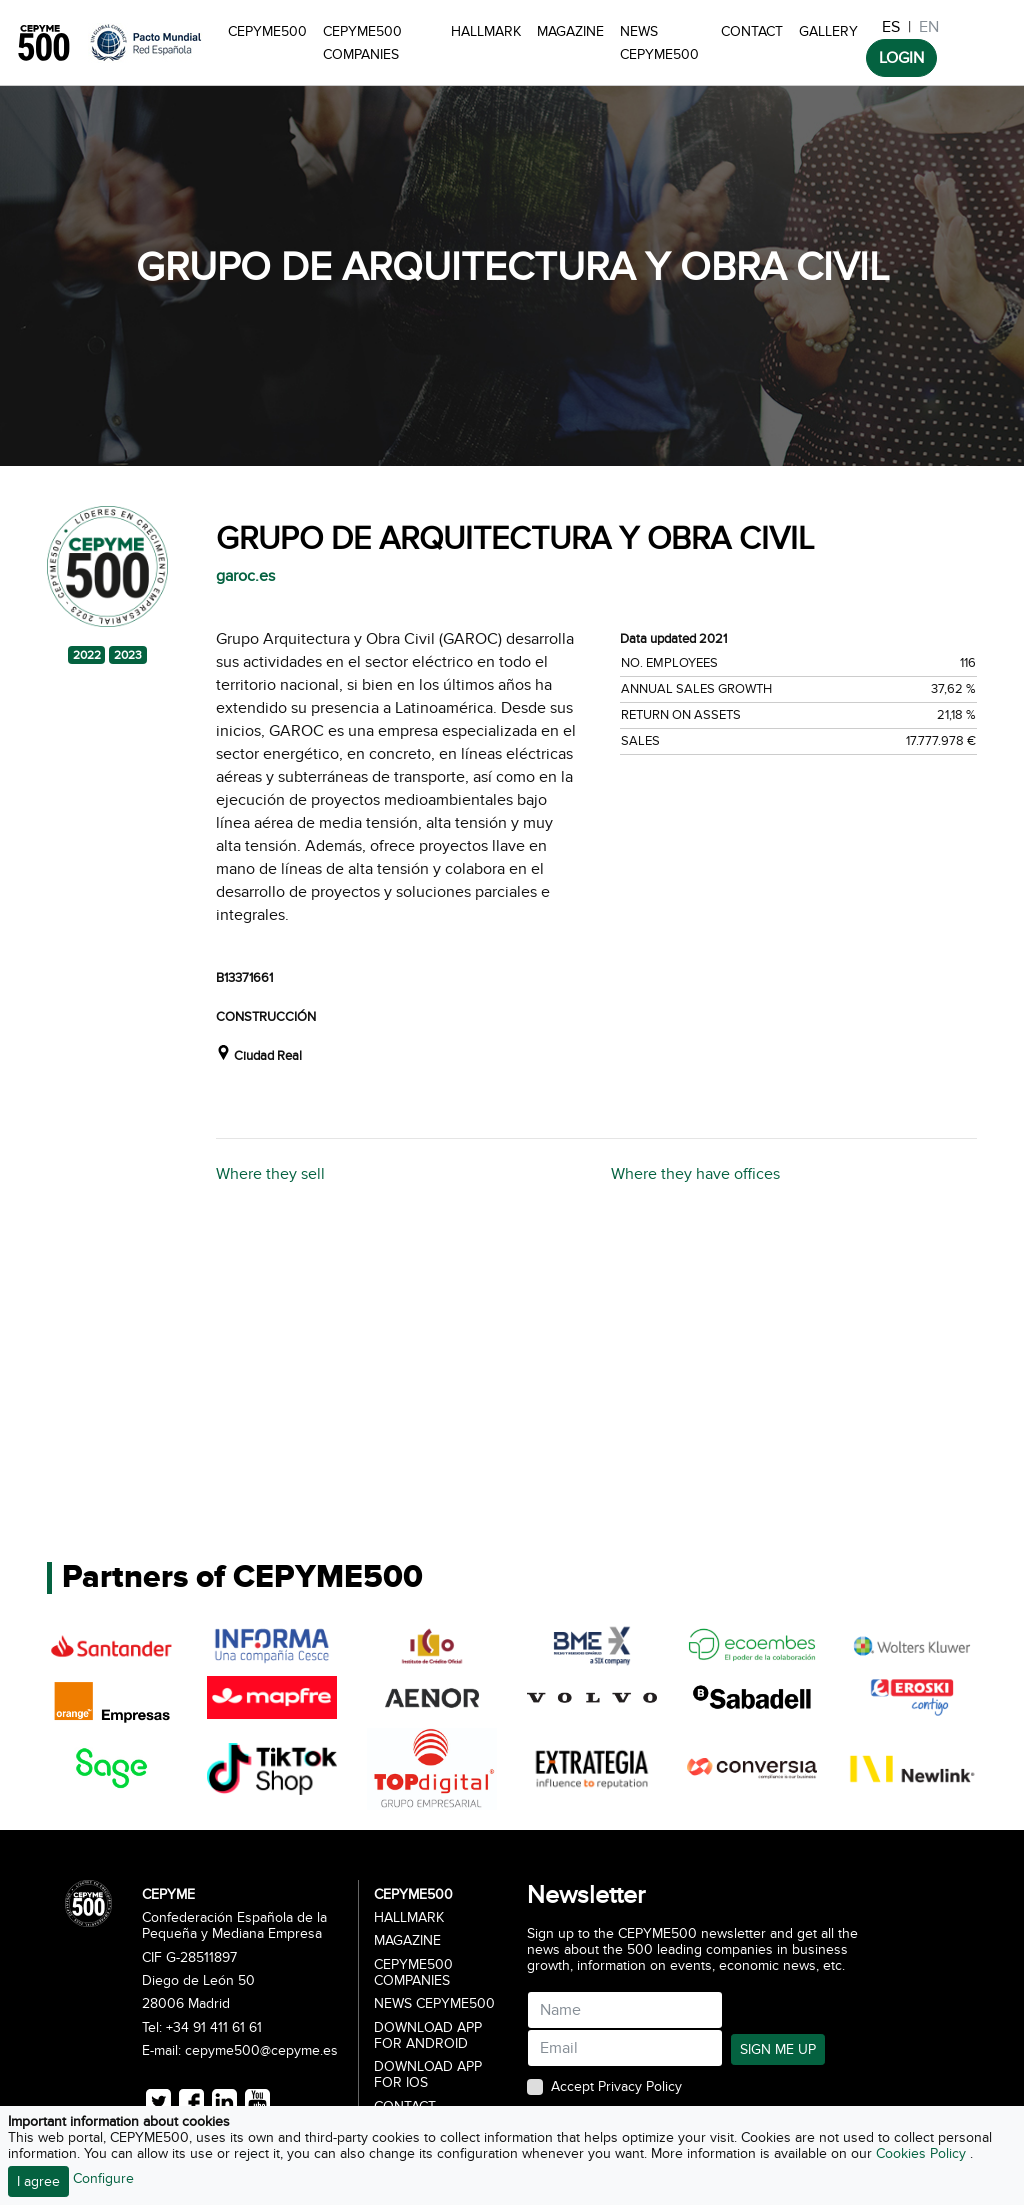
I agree (38, 2181)
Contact (752, 31)
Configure (103, 2178)
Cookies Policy (923, 2153)
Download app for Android (428, 2036)
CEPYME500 (267, 31)
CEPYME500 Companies (362, 43)
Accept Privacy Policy (616, 2087)
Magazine (570, 31)
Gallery (828, 31)
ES (891, 27)
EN (929, 27)
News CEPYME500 (659, 43)
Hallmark (486, 31)
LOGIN (901, 58)
